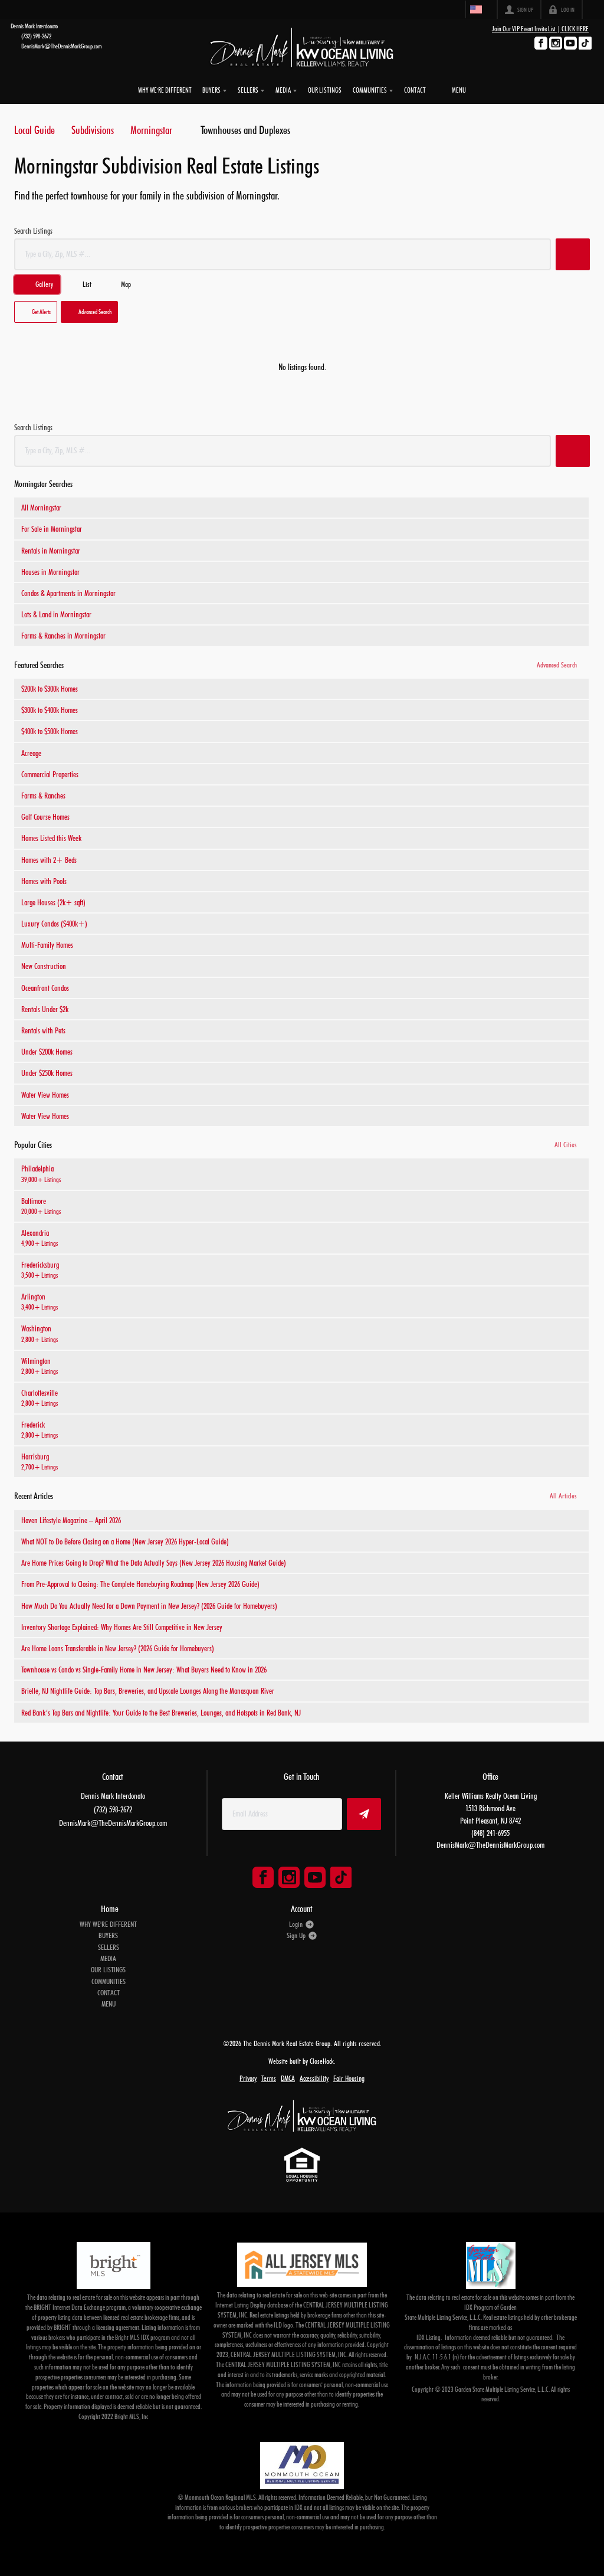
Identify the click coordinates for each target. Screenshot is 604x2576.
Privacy (248, 2074)
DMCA (288, 2074)
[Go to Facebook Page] (540, 43)
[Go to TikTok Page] (585, 43)
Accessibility (314, 2074)
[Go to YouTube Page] (570, 43)
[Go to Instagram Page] (555, 43)
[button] (573, 251)
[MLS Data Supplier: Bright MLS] (113, 2262)
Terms (268, 2074)
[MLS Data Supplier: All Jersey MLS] (302, 2260)
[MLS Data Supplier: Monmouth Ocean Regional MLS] (302, 2462)
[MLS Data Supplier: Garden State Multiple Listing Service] (490, 2262)
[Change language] (478, 9)
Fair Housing (349, 2074)
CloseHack (322, 2057)
